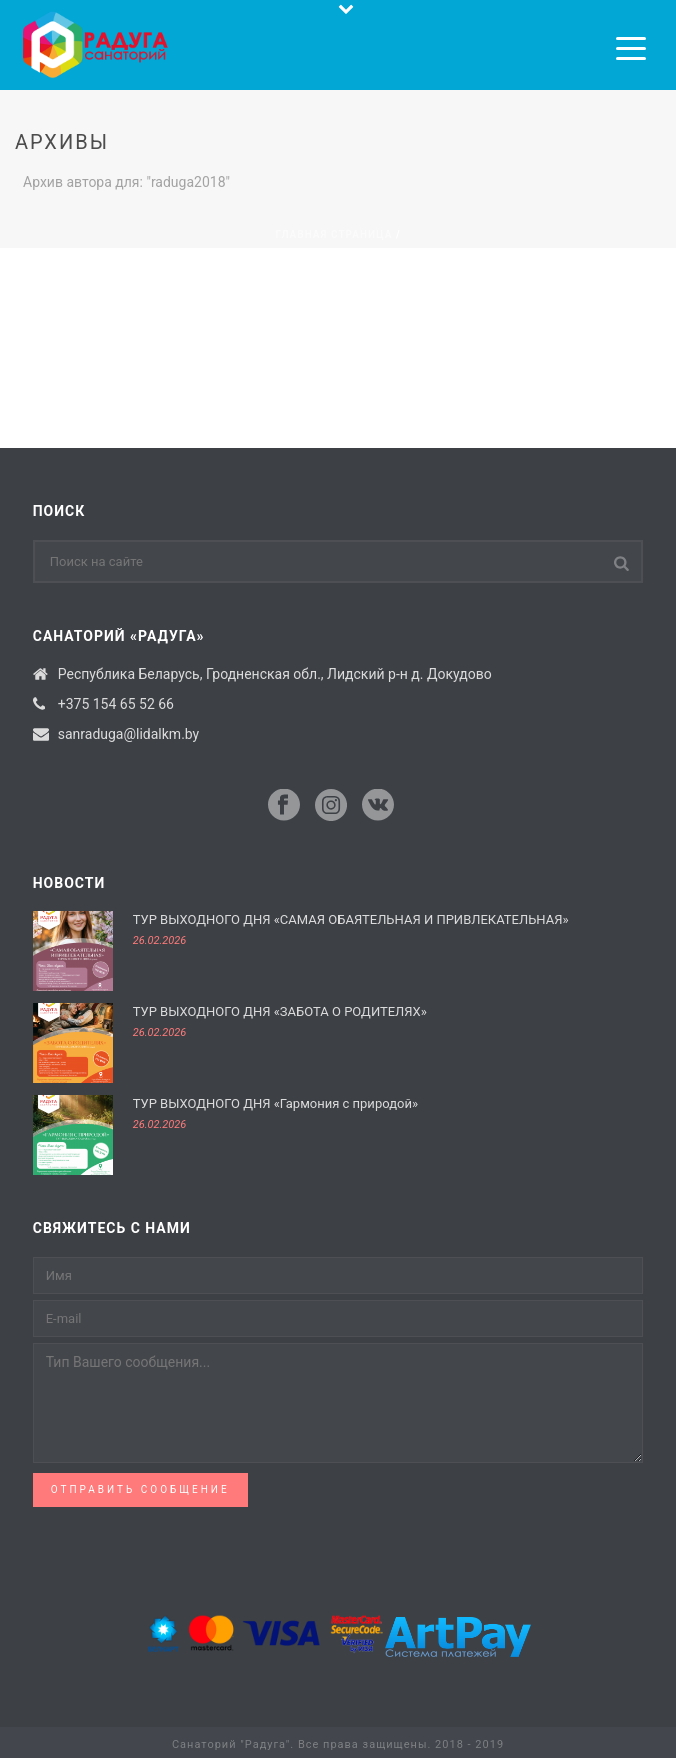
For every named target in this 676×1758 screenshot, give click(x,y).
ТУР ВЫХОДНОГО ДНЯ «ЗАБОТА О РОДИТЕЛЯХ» (280, 1011)
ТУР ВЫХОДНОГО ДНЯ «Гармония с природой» (275, 1103)
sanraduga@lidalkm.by (129, 734)
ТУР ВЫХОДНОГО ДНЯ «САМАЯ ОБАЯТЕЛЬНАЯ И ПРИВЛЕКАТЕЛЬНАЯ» (351, 919)
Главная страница (333, 234)
